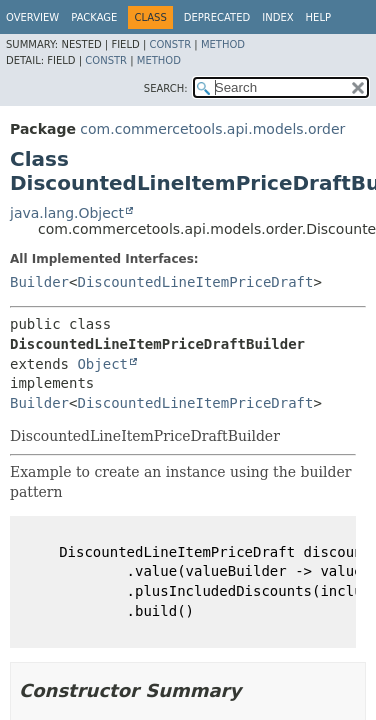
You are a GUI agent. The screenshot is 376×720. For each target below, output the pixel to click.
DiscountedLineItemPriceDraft (195, 282)
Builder (39, 282)
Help (318, 17)
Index (277, 17)
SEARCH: (166, 88)
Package (94, 17)
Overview (32, 17)
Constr (170, 44)
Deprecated (217, 17)
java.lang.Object (67, 213)
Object (102, 364)
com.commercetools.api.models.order (212, 129)
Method (223, 44)
